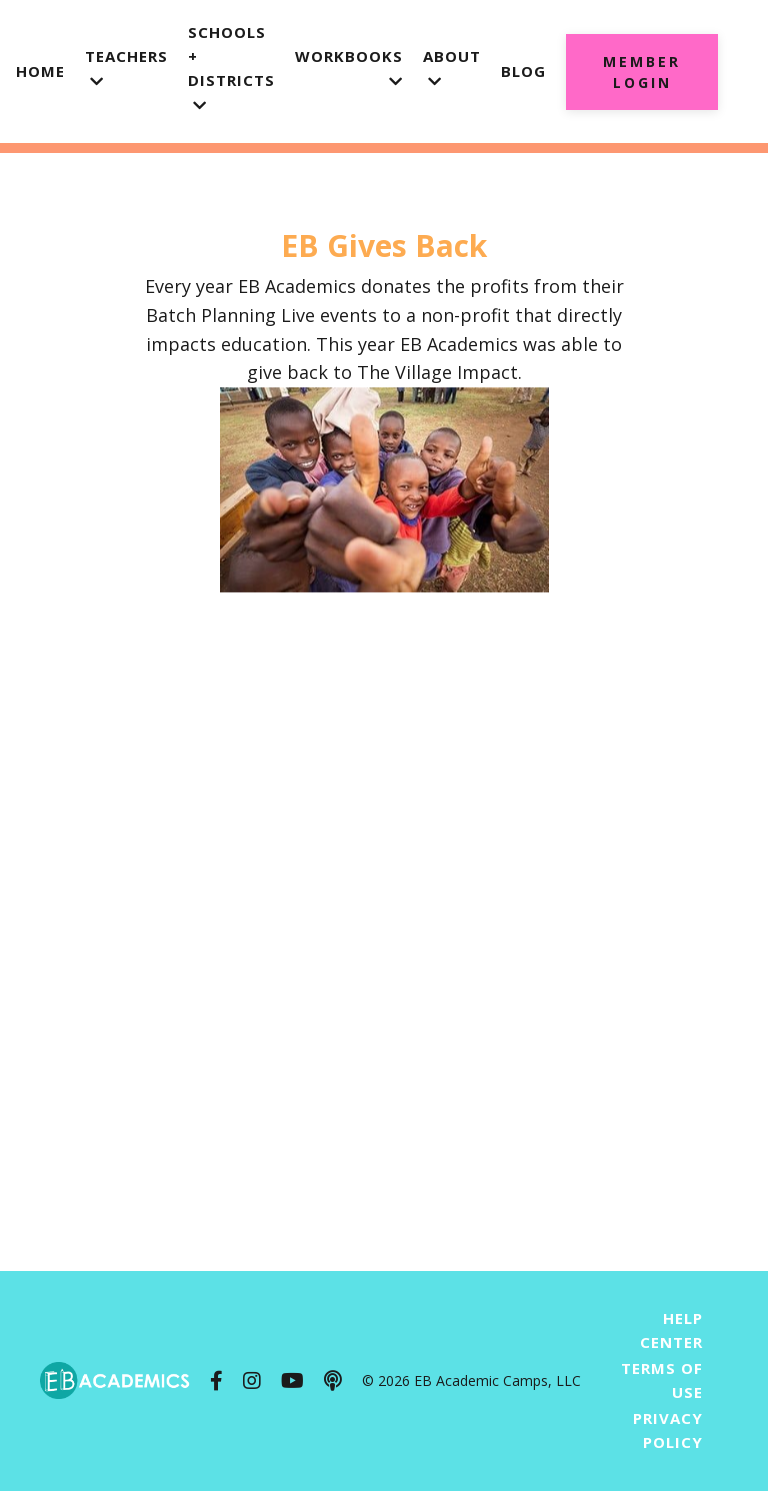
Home (40, 71)
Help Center (671, 1330)
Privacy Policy (668, 1430)
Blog (523, 71)
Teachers (126, 67)
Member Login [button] (642, 72)
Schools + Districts (231, 67)
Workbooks (349, 67)
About (452, 67)
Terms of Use (662, 1380)
